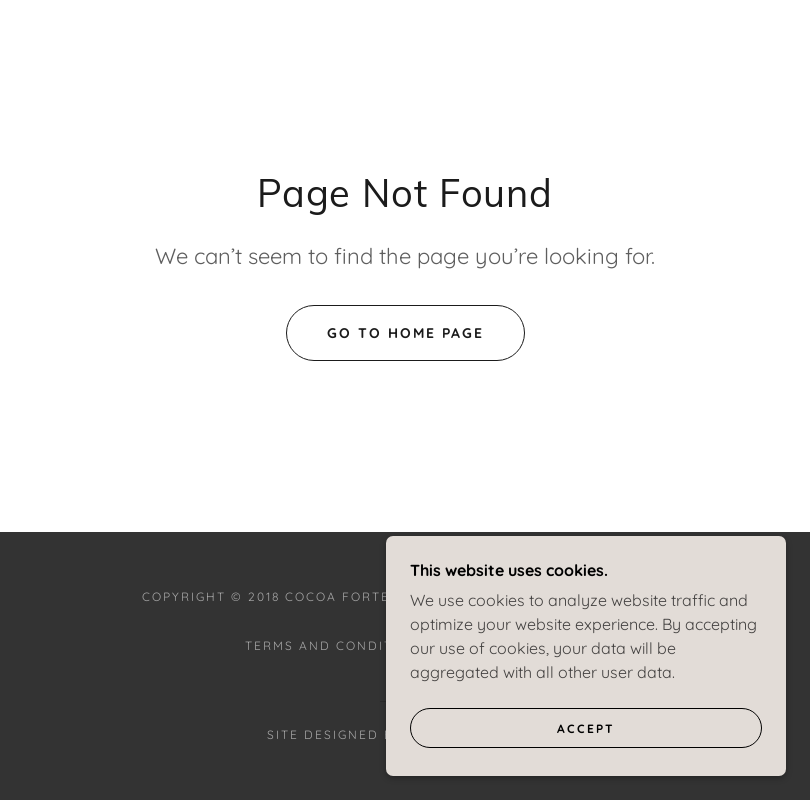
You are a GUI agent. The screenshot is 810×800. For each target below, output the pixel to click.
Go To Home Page (405, 333)
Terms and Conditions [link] (337, 645)
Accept (586, 769)
